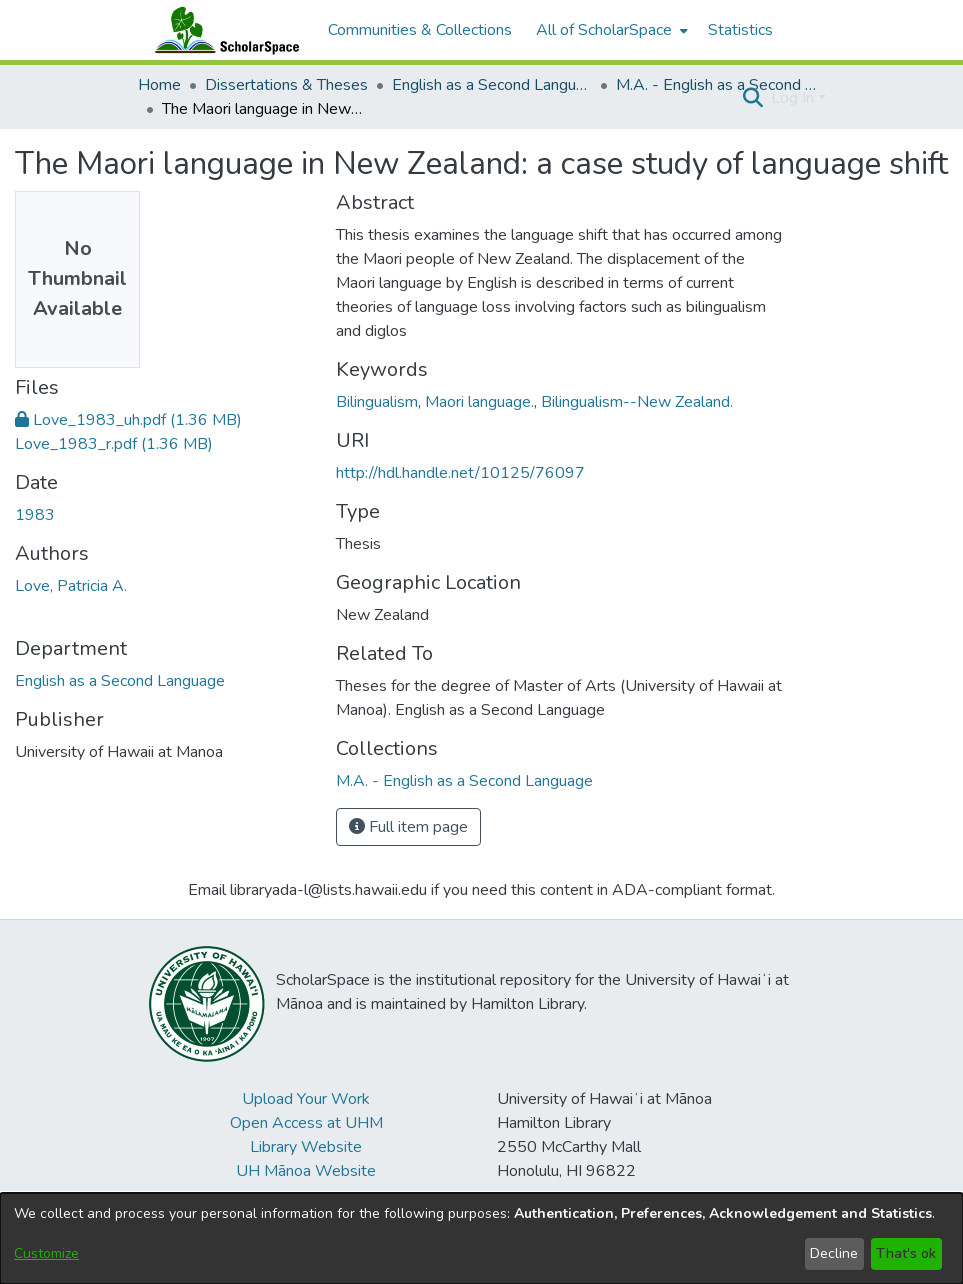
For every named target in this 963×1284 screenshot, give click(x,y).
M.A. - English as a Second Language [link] (716, 85)
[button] (753, 98)
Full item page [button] (408, 827)
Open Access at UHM (306, 1123)
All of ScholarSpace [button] (604, 30)
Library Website (306, 1147)
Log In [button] (794, 98)
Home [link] (159, 85)
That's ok (906, 1253)
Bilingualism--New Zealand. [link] (637, 402)
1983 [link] (35, 515)
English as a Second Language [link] (492, 85)
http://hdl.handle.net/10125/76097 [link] (460, 473)
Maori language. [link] (479, 402)
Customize (46, 1253)
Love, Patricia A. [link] (71, 586)
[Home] (223, 30)
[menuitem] (610, 30)
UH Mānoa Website (306, 1171)
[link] (128, 420)
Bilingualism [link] (377, 402)
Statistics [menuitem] (740, 30)
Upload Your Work (306, 1099)
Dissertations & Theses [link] (286, 85)
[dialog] (481, 1238)
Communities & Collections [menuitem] (420, 30)
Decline (834, 1253)
